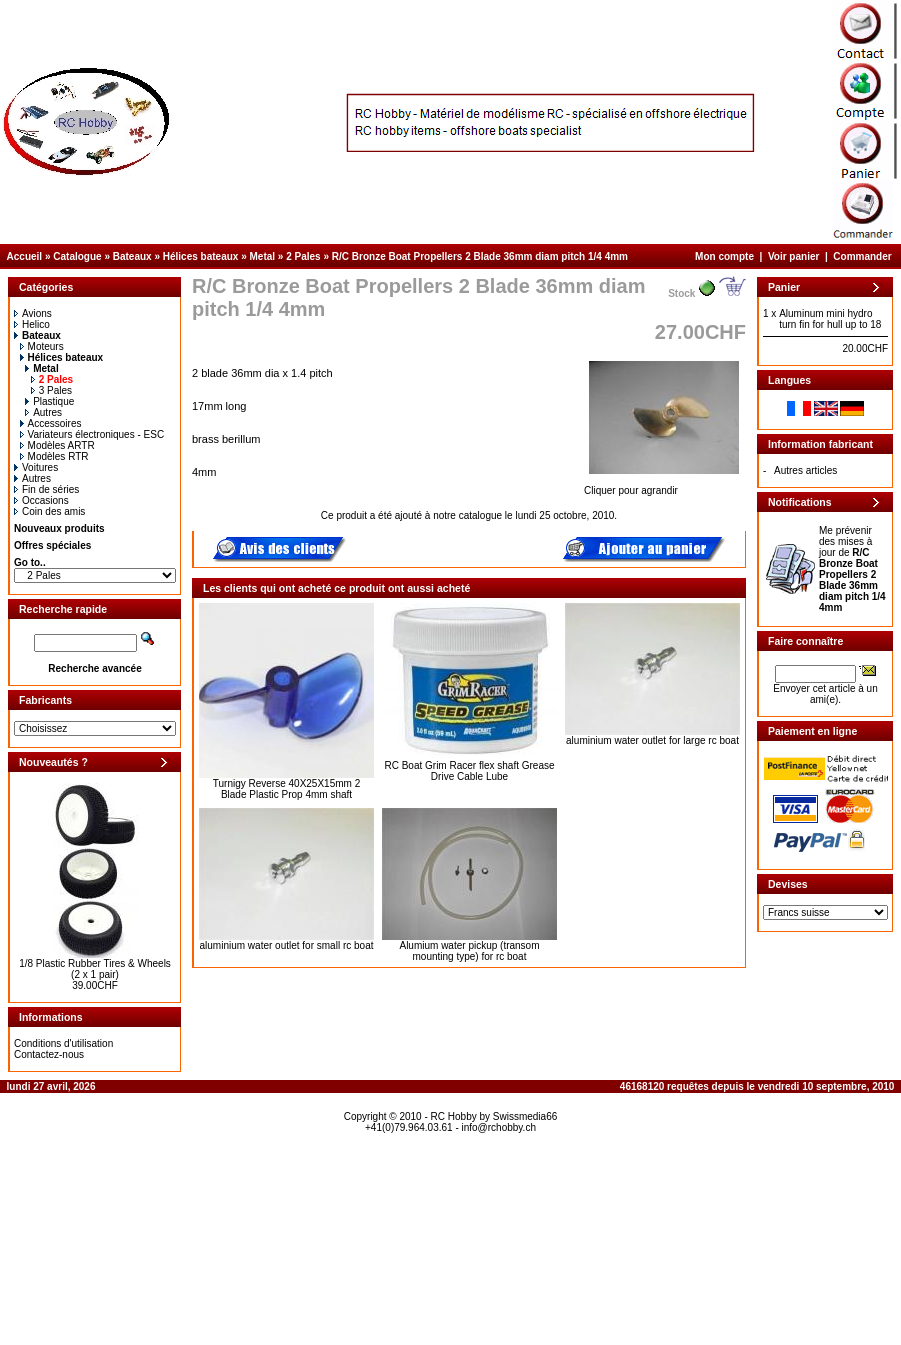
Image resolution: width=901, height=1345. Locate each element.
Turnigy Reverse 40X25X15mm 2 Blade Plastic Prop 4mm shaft (286, 789)
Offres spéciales (52, 545)
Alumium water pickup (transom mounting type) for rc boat (469, 951)
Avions (33, 313)
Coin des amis (49, 511)
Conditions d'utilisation (63, 1043)
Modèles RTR (54, 456)
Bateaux (132, 256)
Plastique (49, 401)
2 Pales (303, 256)
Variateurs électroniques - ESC (92, 434)
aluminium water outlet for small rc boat (287, 945)
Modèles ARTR (57, 445)
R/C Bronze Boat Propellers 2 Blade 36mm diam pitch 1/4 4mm (480, 256)
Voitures (36, 467)
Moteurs (42, 346)
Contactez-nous (49, 1054)
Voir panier (794, 256)
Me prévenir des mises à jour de (852, 569)
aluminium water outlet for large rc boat (652, 740)
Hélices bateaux (201, 256)
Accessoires (51, 423)
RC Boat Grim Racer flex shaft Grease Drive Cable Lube (469, 771)
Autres (43, 412)
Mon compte (724, 256)
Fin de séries (46, 489)
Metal (263, 256)
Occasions (41, 500)
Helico (32, 324)
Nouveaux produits (59, 528)
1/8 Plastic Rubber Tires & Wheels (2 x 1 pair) (95, 969)
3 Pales (51, 390)
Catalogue (77, 256)
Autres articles (805, 470)
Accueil (25, 256)
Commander (862, 256)
